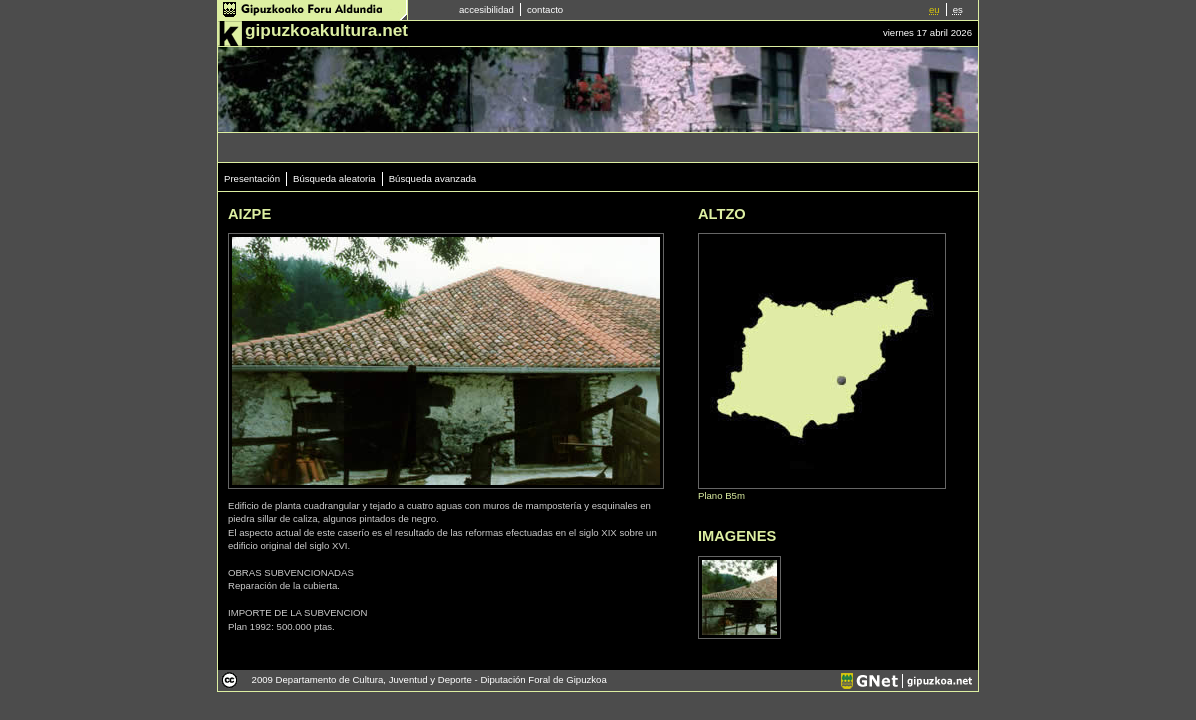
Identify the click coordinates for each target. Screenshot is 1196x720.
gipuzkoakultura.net (326, 30)
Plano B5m (721, 495)
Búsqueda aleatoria (334, 178)
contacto (545, 9)
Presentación (252, 178)
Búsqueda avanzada (432, 178)
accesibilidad (486, 9)
